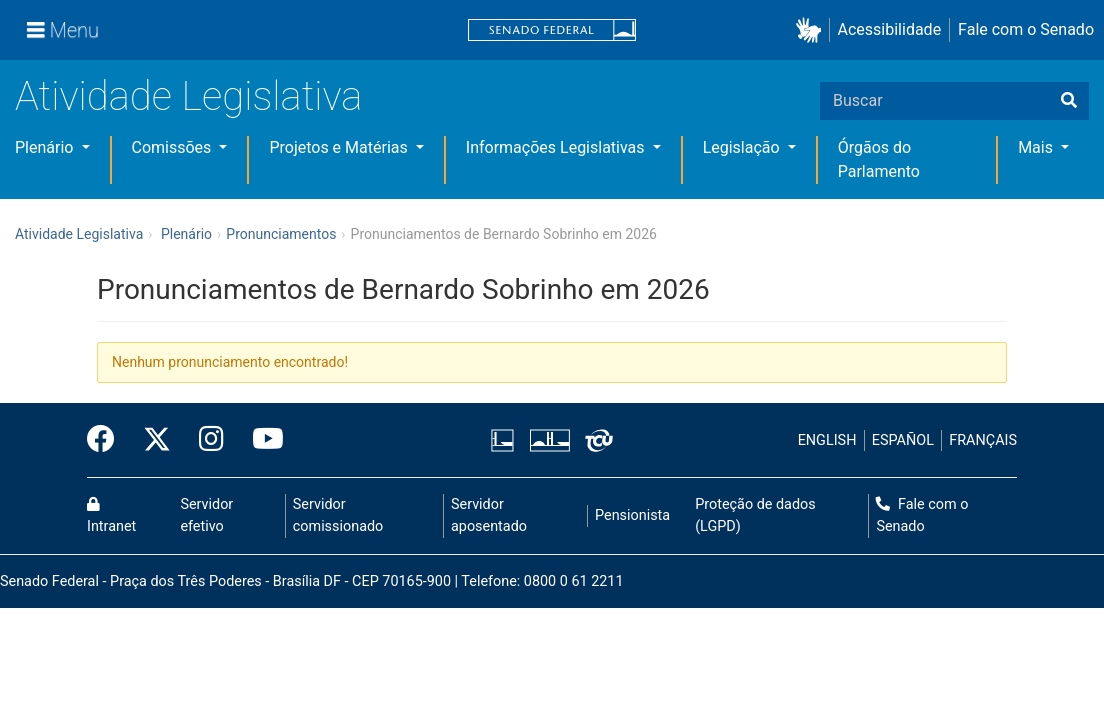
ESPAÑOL (903, 440)
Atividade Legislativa (188, 96)
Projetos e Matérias (340, 147)
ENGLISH (827, 440)
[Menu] (63, 30)
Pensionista (632, 515)
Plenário (46, 147)
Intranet (111, 516)
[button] (812, 30)
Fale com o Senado (1026, 29)
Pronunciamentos (281, 234)
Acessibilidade (890, 29)
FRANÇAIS (983, 440)
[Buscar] (1069, 101)
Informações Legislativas (557, 147)
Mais (1037, 147)
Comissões (174, 147)
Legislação (743, 147)
